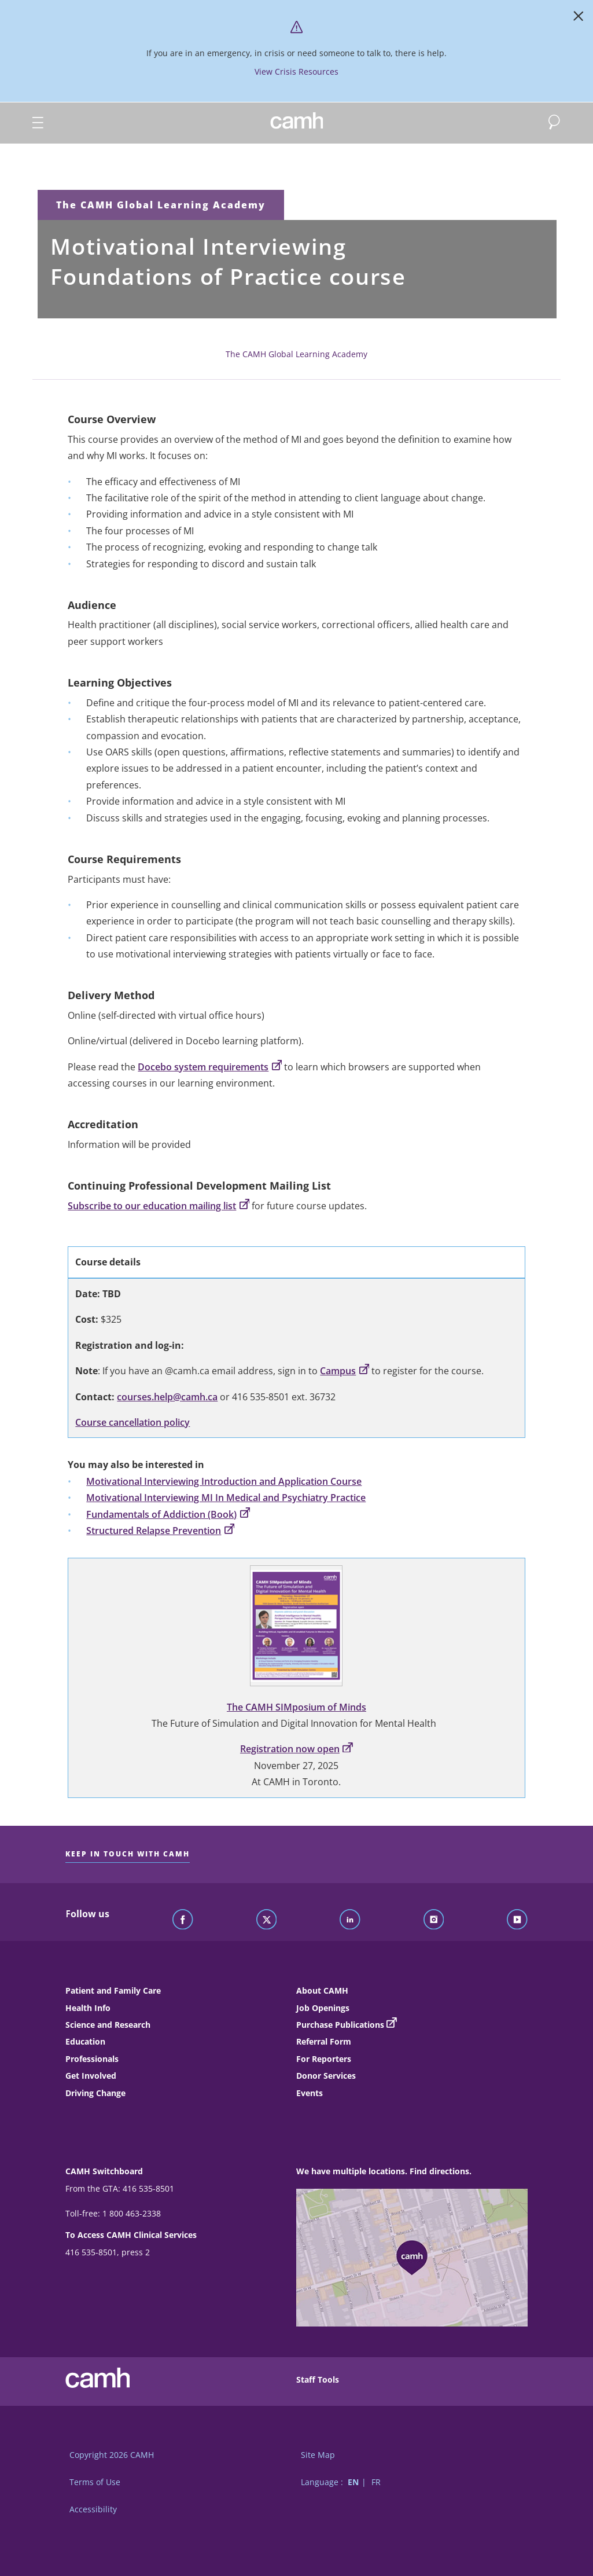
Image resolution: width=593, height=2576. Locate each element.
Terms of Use (94, 2481)
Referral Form (323, 2041)
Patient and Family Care (113, 1990)
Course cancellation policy (132, 1422)
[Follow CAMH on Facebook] (182, 1920)
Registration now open (296, 1748)
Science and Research (107, 2024)
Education (85, 2041)
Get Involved (90, 2075)
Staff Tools (317, 2379)
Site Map (318, 2454)
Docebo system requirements (210, 1067)
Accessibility (93, 2509)
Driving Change (95, 2092)
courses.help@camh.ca (167, 1396)
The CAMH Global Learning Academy (161, 205)
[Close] (578, 18)
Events (309, 2092)
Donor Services (326, 2075)
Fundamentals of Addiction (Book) (168, 1514)
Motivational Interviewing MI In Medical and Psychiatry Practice (226, 1497)
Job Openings (322, 2007)
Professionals (92, 2058)
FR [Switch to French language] (376, 2481)
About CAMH (322, 1990)
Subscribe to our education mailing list (158, 1205)
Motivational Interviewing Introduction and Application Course (224, 1481)
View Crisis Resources (296, 71)
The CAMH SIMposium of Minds (296, 1707)
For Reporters (323, 2058)
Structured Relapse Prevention (160, 1530)
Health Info (88, 2007)
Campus (344, 1370)
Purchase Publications (340, 2024)
